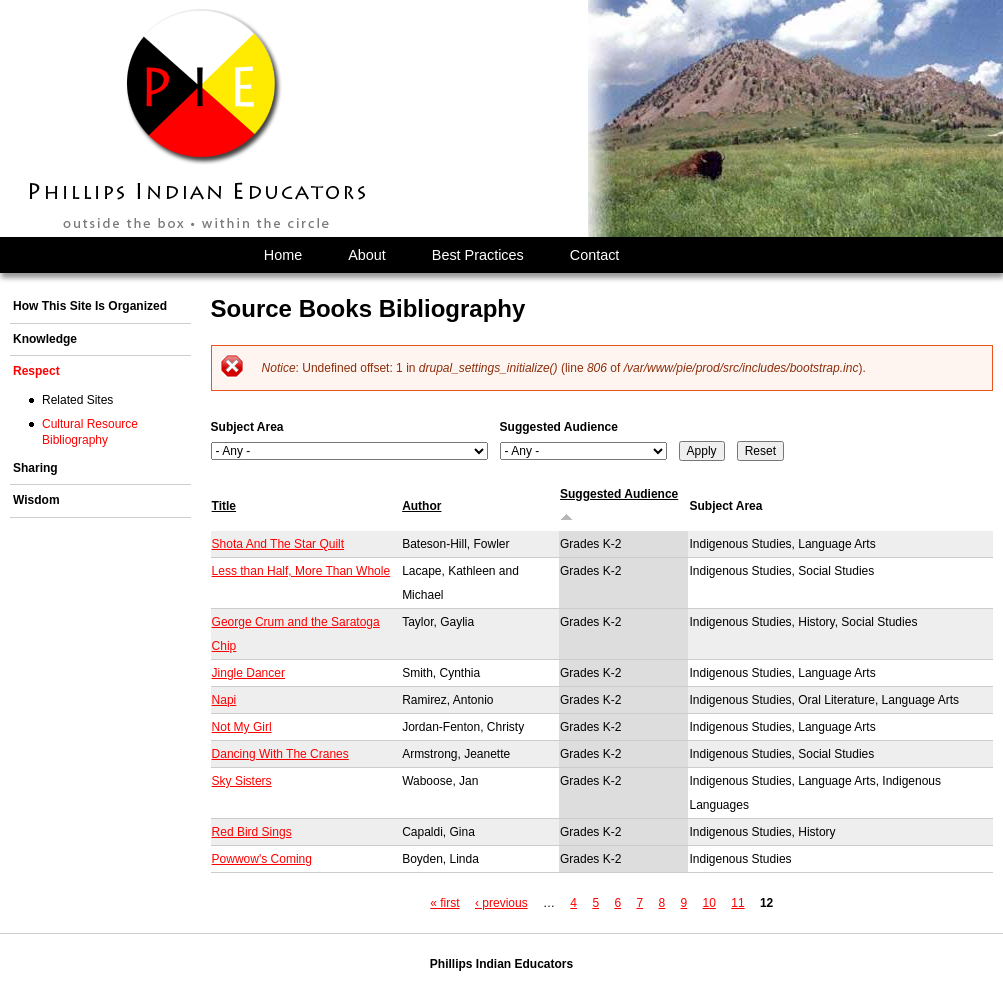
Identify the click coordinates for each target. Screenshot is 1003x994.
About (367, 255)
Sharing (35, 468)
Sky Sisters (242, 781)
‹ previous (501, 903)
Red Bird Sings (252, 832)
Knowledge (45, 339)
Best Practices (478, 255)
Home (283, 255)
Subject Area (247, 427)
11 (737, 903)
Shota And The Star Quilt (278, 544)
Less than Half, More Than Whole (301, 571)
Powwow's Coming (262, 859)
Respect (36, 371)
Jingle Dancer (248, 673)
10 (709, 903)
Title (224, 506)
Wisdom (36, 500)
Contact (595, 255)
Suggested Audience (559, 427)
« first (444, 903)
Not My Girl (242, 727)
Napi (224, 700)
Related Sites (77, 400)
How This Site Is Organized (90, 306)
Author (421, 506)
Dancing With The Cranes (280, 754)
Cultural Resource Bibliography (90, 432)
